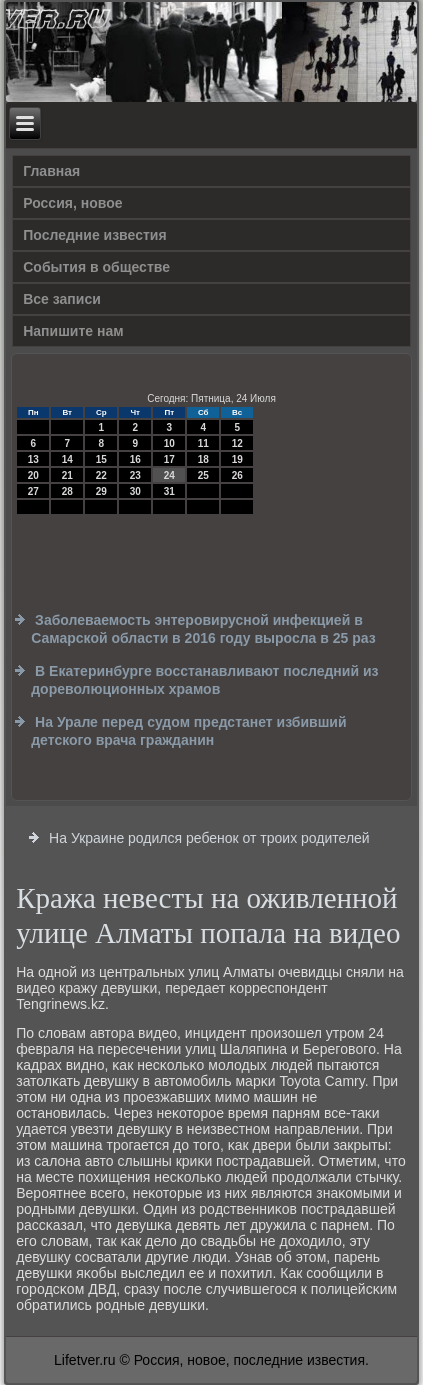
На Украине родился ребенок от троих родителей (209, 838)
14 (67, 459)
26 (237, 475)
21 (67, 475)
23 (135, 475)
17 (169, 459)
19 (237, 459)
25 (203, 475)
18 (203, 459)
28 (67, 491)
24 (169, 475)
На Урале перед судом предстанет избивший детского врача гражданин (188, 731)
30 (135, 491)
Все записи (62, 299)
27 (33, 491)
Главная (51, 171)
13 (33, 459)
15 (101, 459)
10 (169, 443)
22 (101, 475)
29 (101, 491)
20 (33, 475)
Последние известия (94, 235)
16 (135, 459)
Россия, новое (72, 203)
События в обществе (96, 267)
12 (237, 443)
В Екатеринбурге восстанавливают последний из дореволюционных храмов (204, 680)
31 (169, 491)
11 (203, 443)
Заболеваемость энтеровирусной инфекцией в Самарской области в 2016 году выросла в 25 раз (203, 629)
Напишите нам (73, 331)
